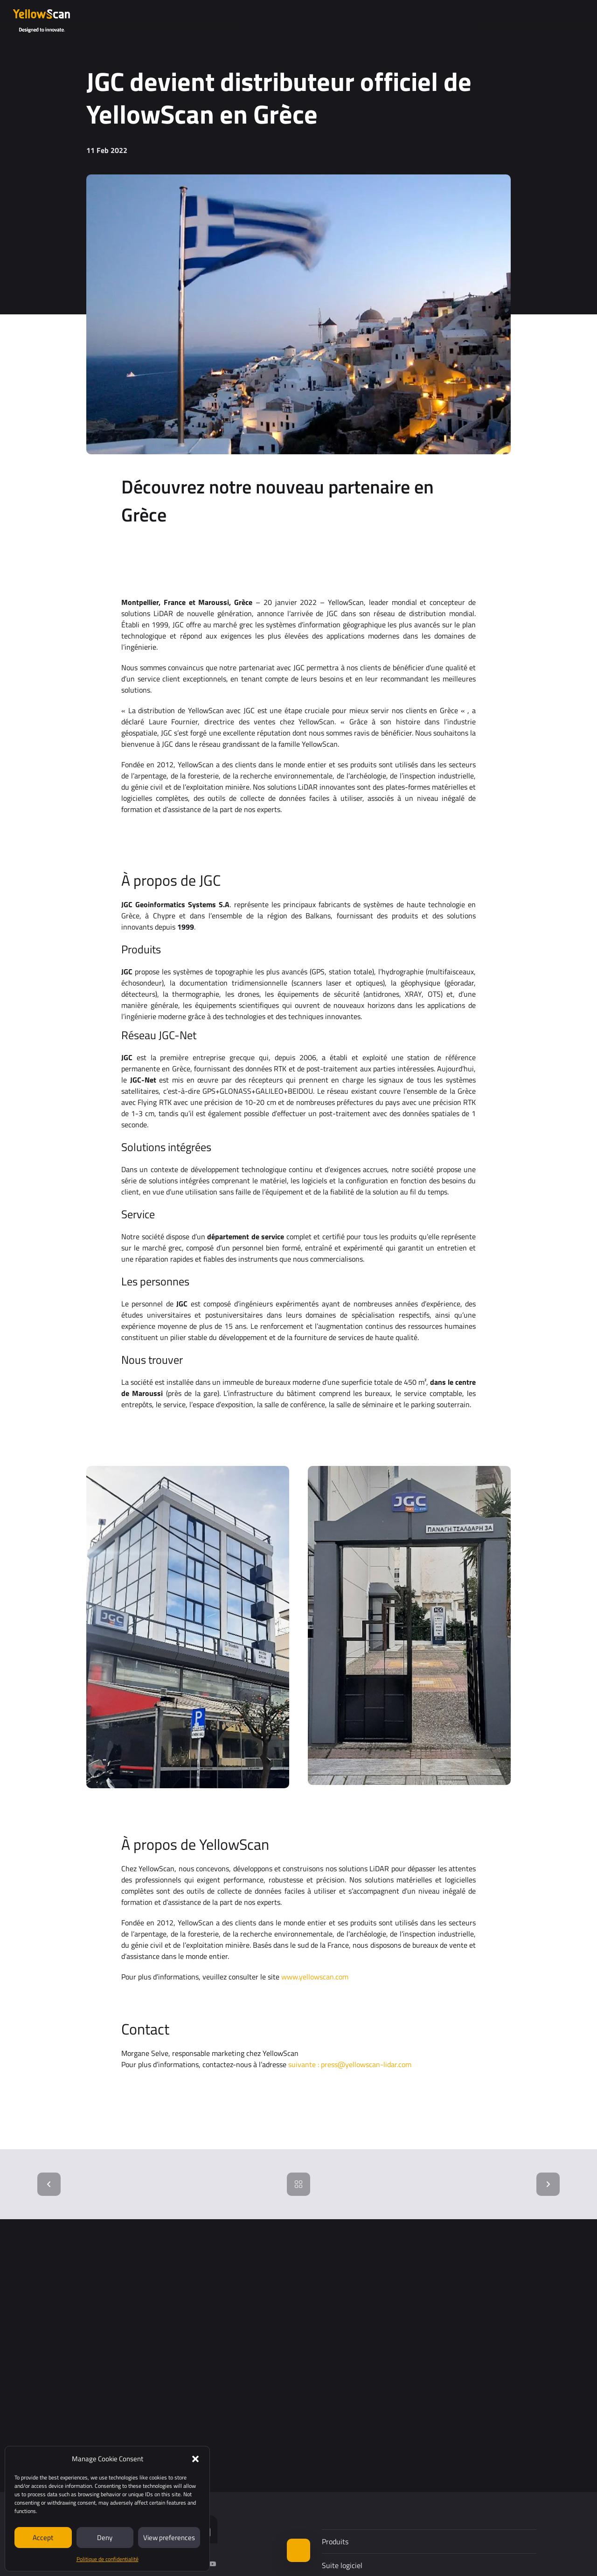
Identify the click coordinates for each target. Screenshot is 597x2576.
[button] (195, 2459)
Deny (104, 2537)
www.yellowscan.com (314, 1976)
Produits (335, 2541)
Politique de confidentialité (107, 2559)
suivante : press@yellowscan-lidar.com (349, 2064)
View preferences (169, 2537)
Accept (43, 2537)
